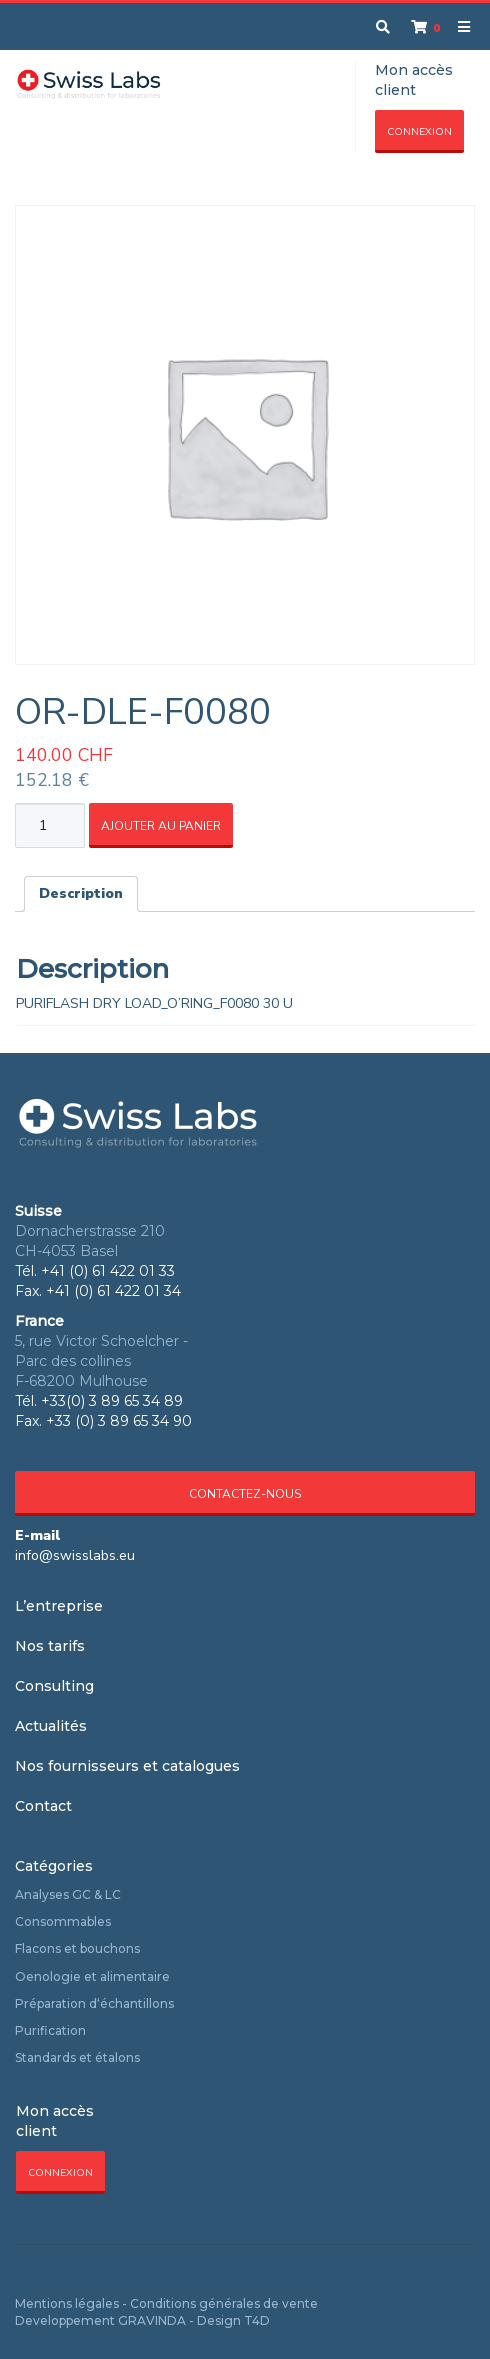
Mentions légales (67, 2303)
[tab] (81, 894)
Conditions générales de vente (224, 2303)
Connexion (419, 132)
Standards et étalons (77, 2057)
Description (81, 893)
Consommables (63, 1921)
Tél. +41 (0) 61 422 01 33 (95, 1271)
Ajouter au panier (161, 826)
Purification (50, 2030)
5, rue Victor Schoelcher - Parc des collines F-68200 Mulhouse (101, 1361)
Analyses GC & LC (68, 1894)
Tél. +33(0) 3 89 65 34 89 (99, 1401)
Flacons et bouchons (77, 1948)
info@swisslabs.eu (75, 1555)
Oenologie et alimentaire (92, 1976)
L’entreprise (59, 1606)
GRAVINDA (152, 2320)
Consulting (54, 1686)
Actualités (51, 1726)
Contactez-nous (245, 1494)
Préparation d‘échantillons (94, 2003)
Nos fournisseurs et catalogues (127, 1766)
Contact (43, 1806)
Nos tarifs (50, 1646)
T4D (257, 2320)
